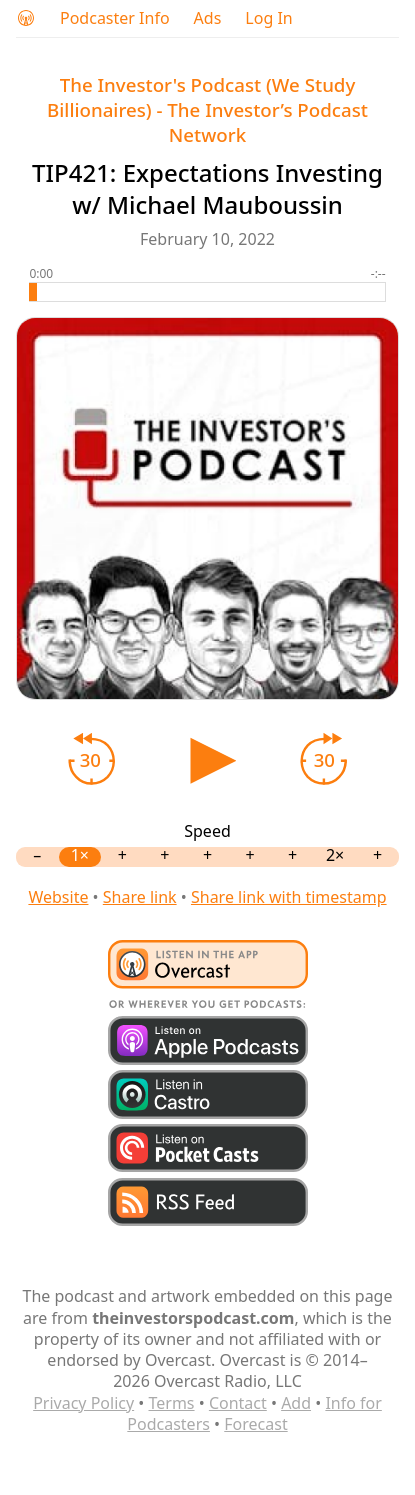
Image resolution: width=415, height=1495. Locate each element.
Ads (208, 18)
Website (58, 897)
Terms (172, 1403)
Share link (140, 897)
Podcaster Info (115, 18)
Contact (238, 1403)
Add (296, 1403)
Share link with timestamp (289, 897)
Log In (268, 18)
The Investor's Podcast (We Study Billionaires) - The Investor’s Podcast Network (207, 109)
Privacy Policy (83, 1403)
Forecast (255, 1424)
